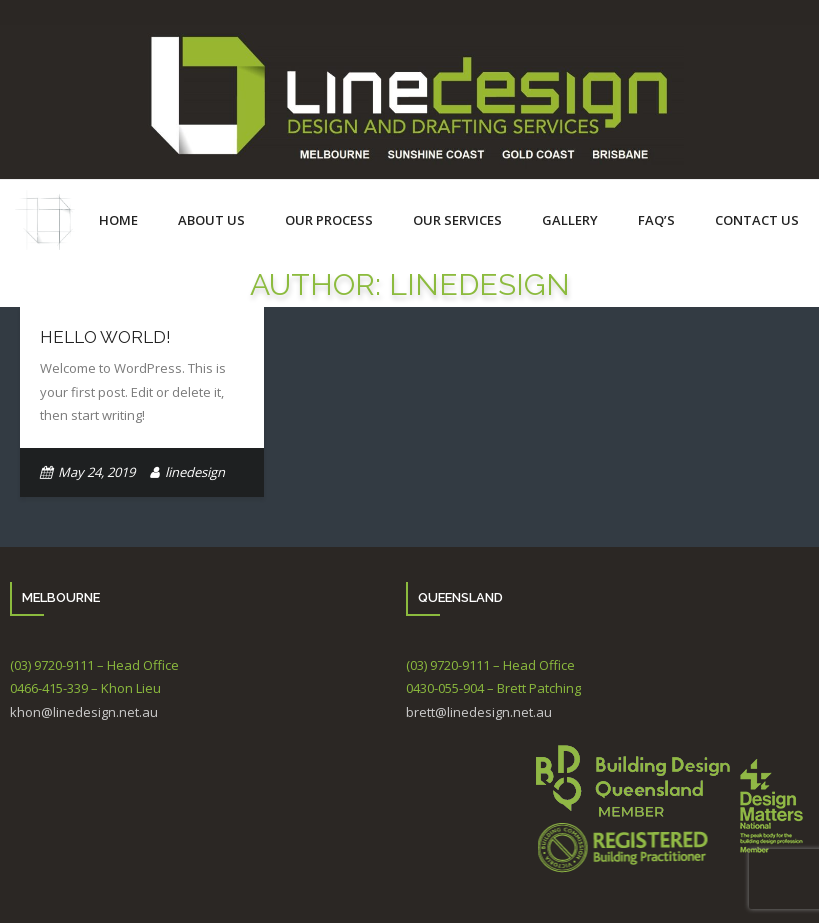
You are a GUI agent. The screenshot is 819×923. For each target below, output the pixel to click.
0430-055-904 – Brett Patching (493, 688)
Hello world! (105, 337)
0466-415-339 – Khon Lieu (85, 688)
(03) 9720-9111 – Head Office (94, 665)
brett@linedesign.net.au (479, 712)
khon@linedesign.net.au (84, 712)
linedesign (195, 472)
